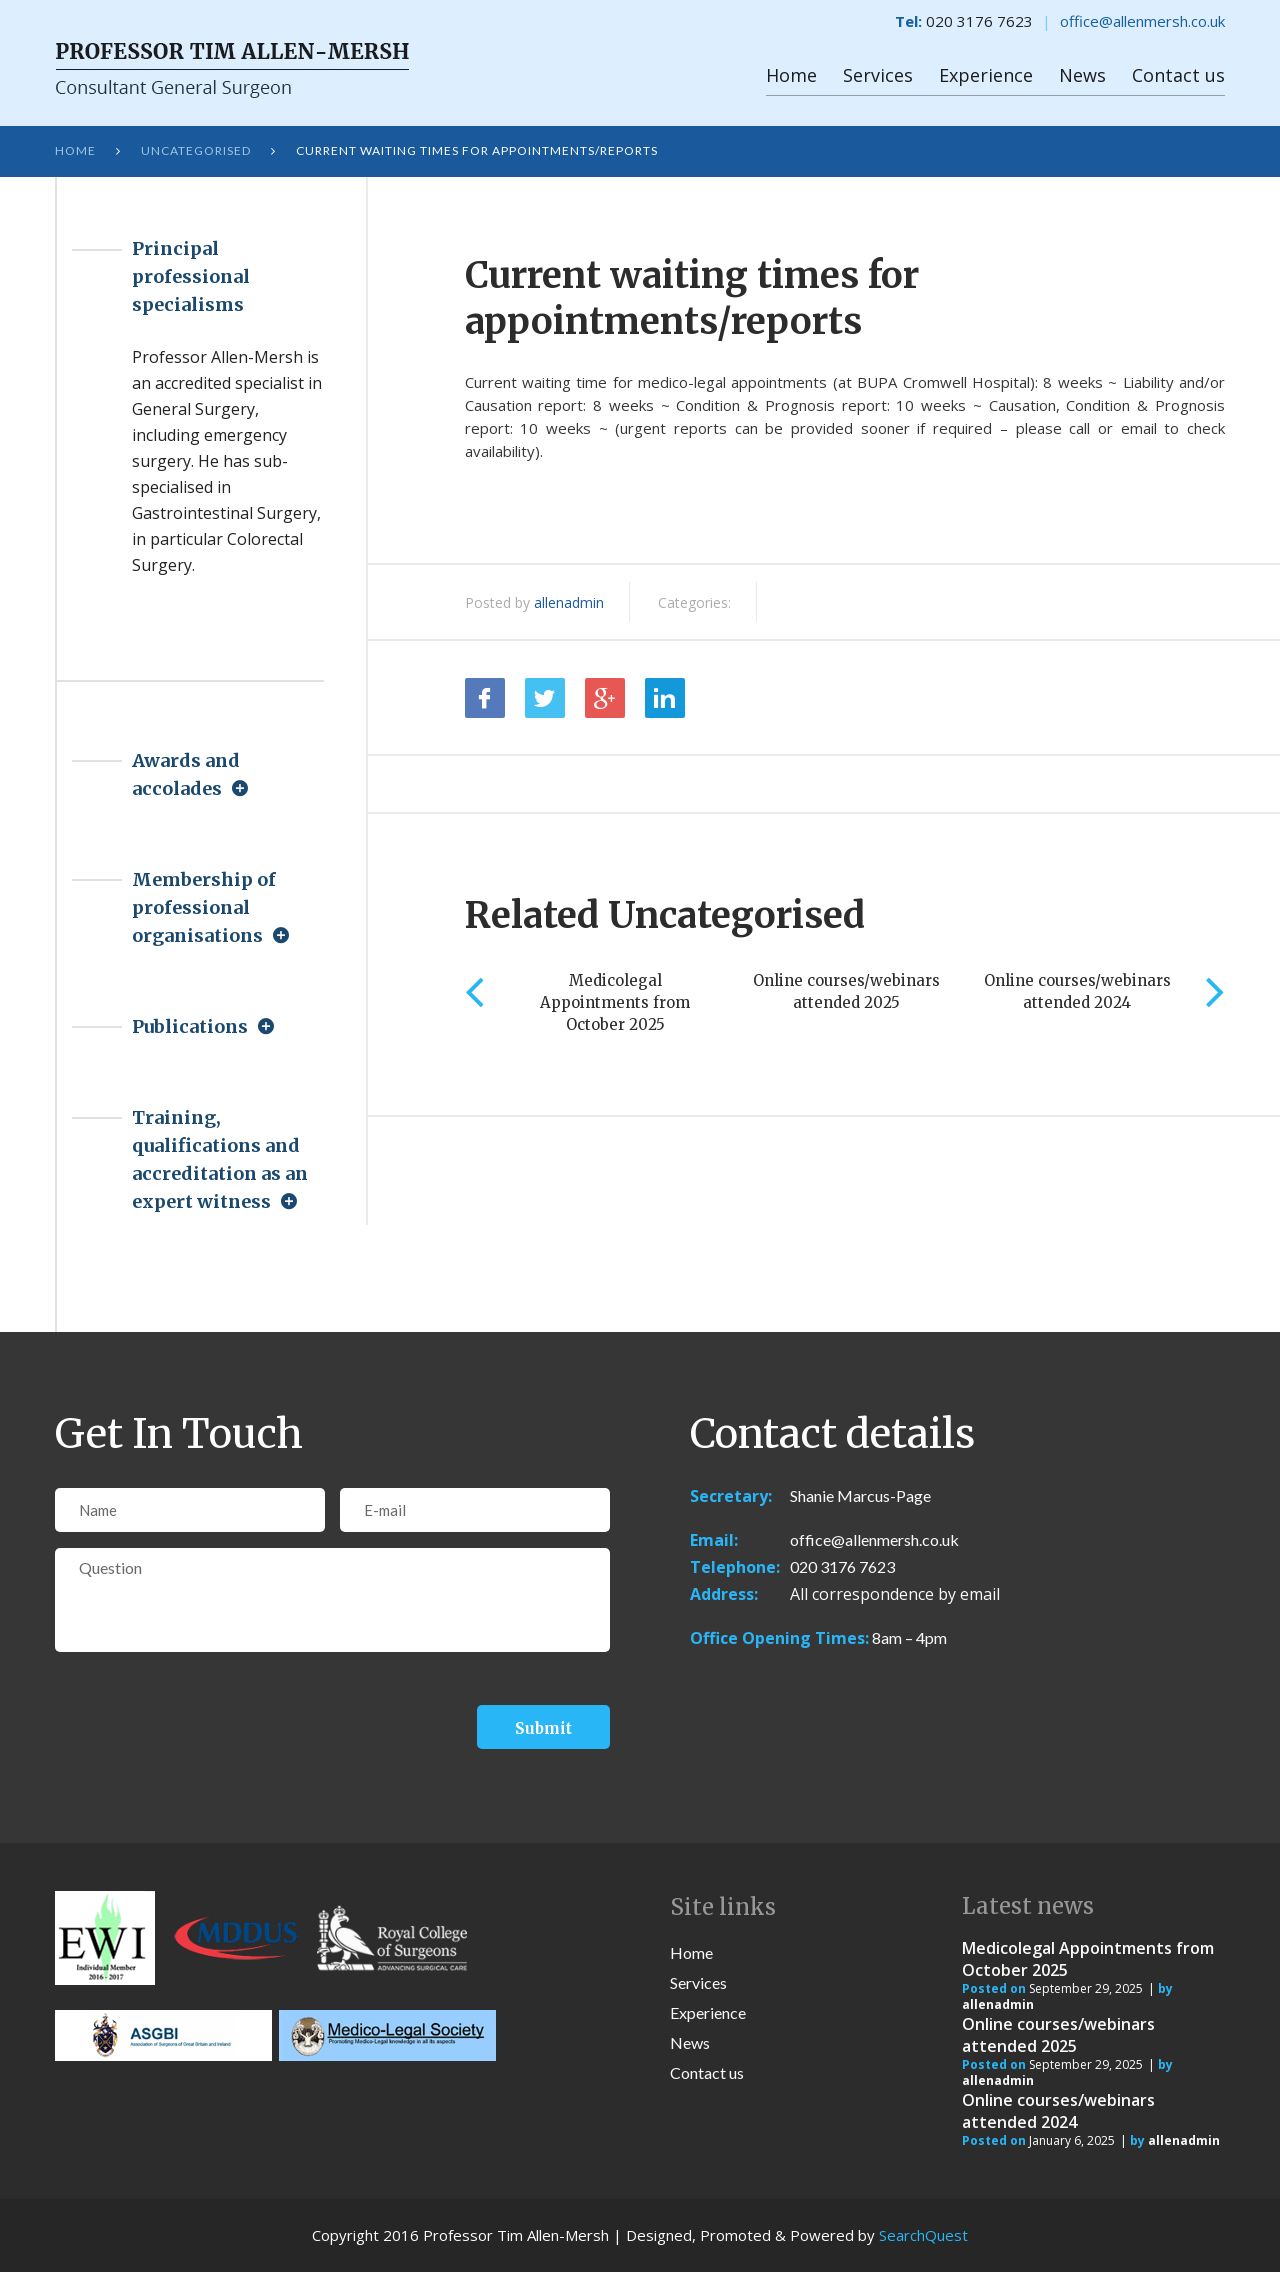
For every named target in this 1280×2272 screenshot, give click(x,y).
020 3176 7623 (842, 1566)
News (1082, 75)
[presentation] (207, 1712)
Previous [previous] (474, 990)
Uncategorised (196, 150)
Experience (986, 75)
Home (791, 75)
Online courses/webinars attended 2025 (1058, 2035)
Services (878, 75)
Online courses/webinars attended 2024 (1058, 2111)
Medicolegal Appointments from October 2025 (615, 1002)
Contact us (1178, 75)
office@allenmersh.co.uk (1142, 21)
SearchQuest (923, 2235)
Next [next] (1215, 990)
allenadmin (569, 602)
